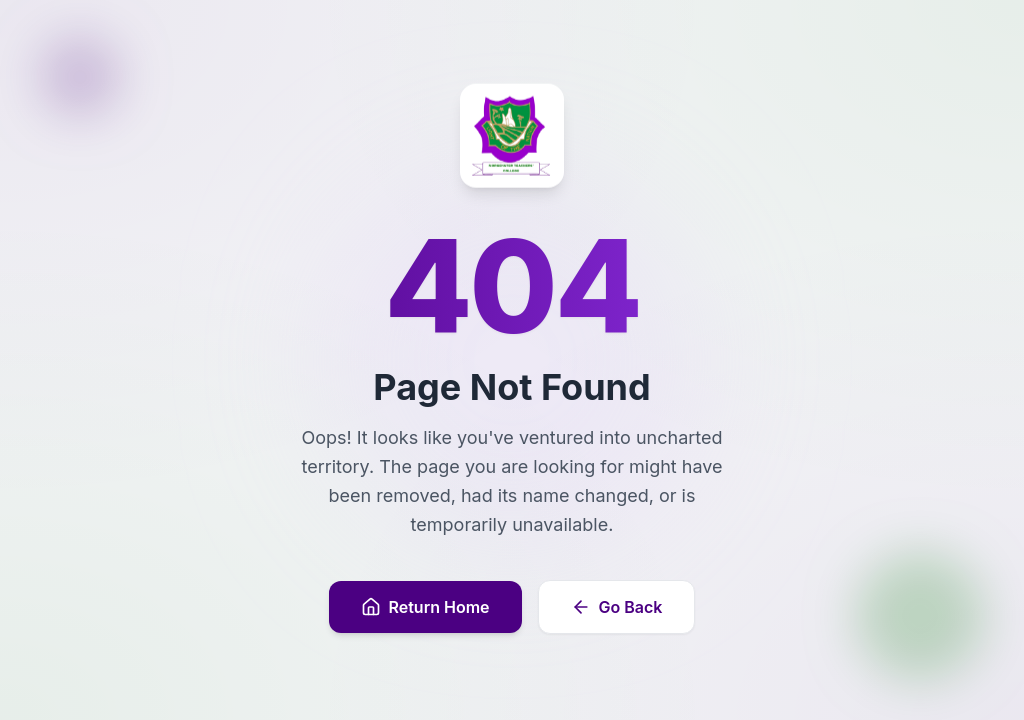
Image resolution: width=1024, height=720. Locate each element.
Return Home (425, 607)
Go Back (617, 607)
